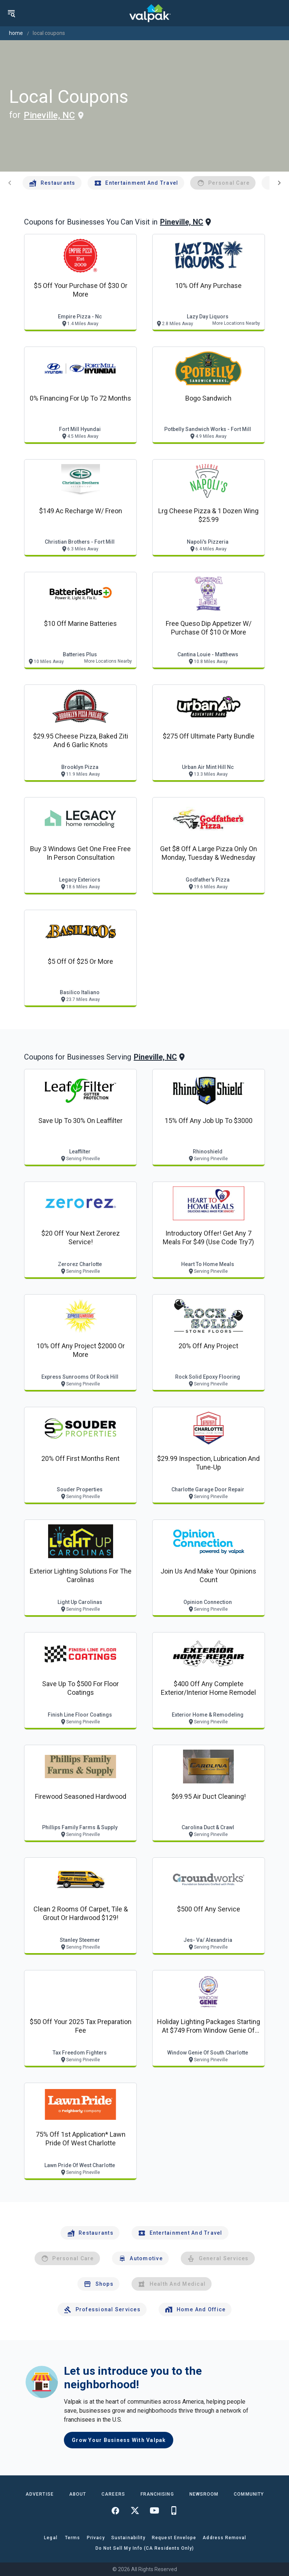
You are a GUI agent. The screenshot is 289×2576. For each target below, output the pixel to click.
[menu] (11, 13)
